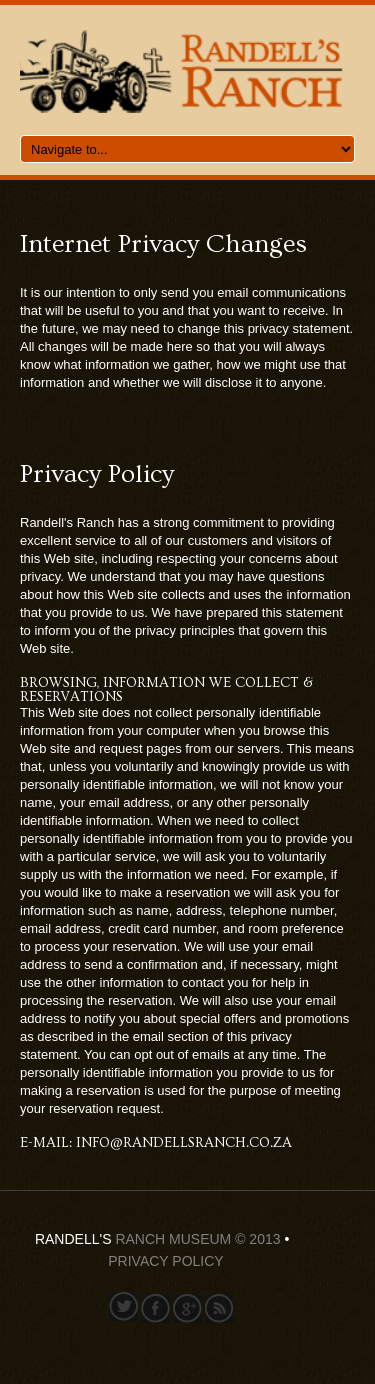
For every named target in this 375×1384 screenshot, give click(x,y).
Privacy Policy (165, 1261)
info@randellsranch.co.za (184, 1143)
